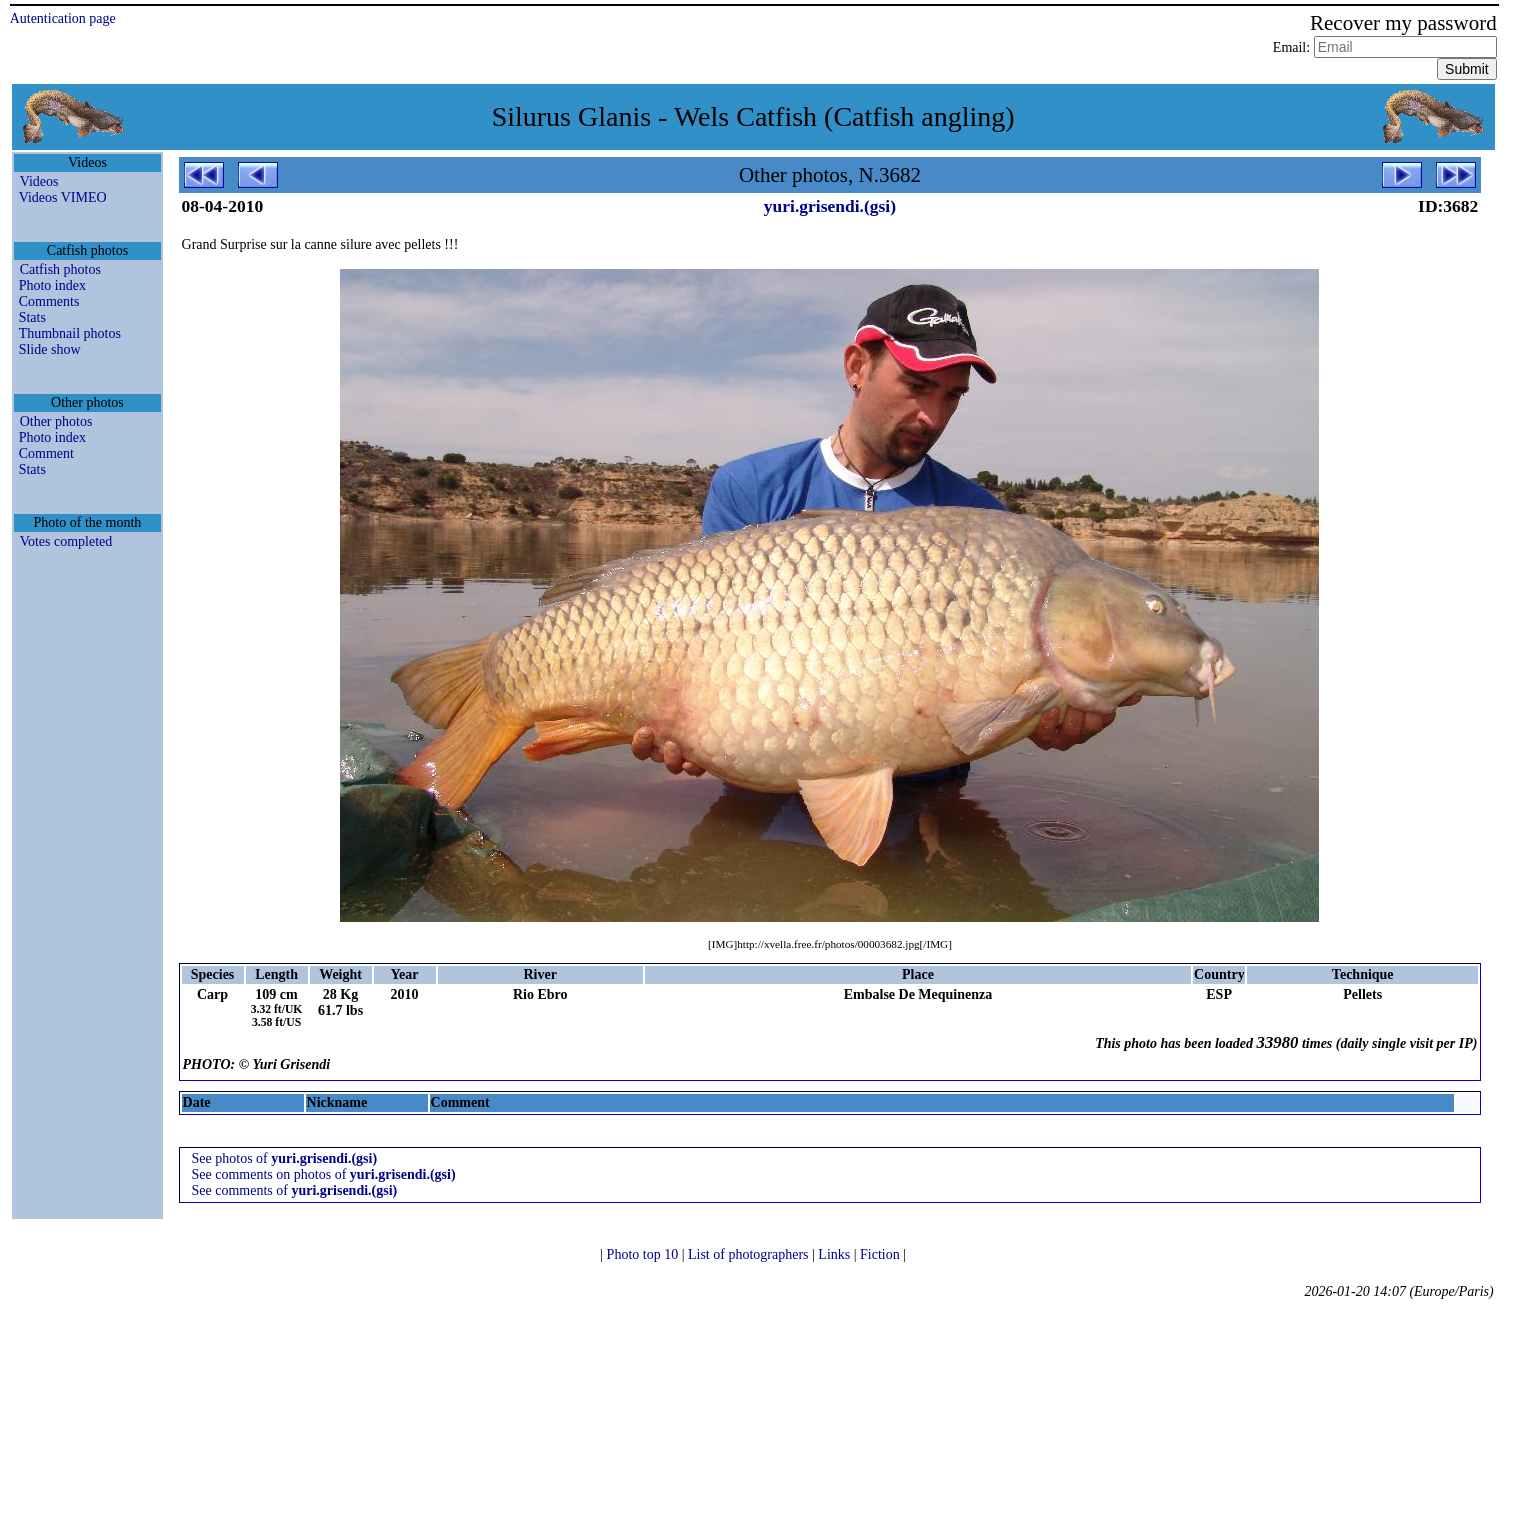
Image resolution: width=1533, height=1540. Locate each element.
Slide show (50, 349)
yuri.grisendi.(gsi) (830, 206)
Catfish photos (60, 269)
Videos (39, 181)
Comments (49, 301)
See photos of (285, 1158)
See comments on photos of (324, 1174)
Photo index (52, 285)
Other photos (56, 421)
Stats (32, 317)
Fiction (881, 1254)
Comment (46, 453)
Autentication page (63, 18)
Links (835, 1254)
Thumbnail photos (70, 333)
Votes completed (66, 541)
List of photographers (750, 1254)
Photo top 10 (644, 1254)
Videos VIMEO (63, 197)
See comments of (295, 1190)
